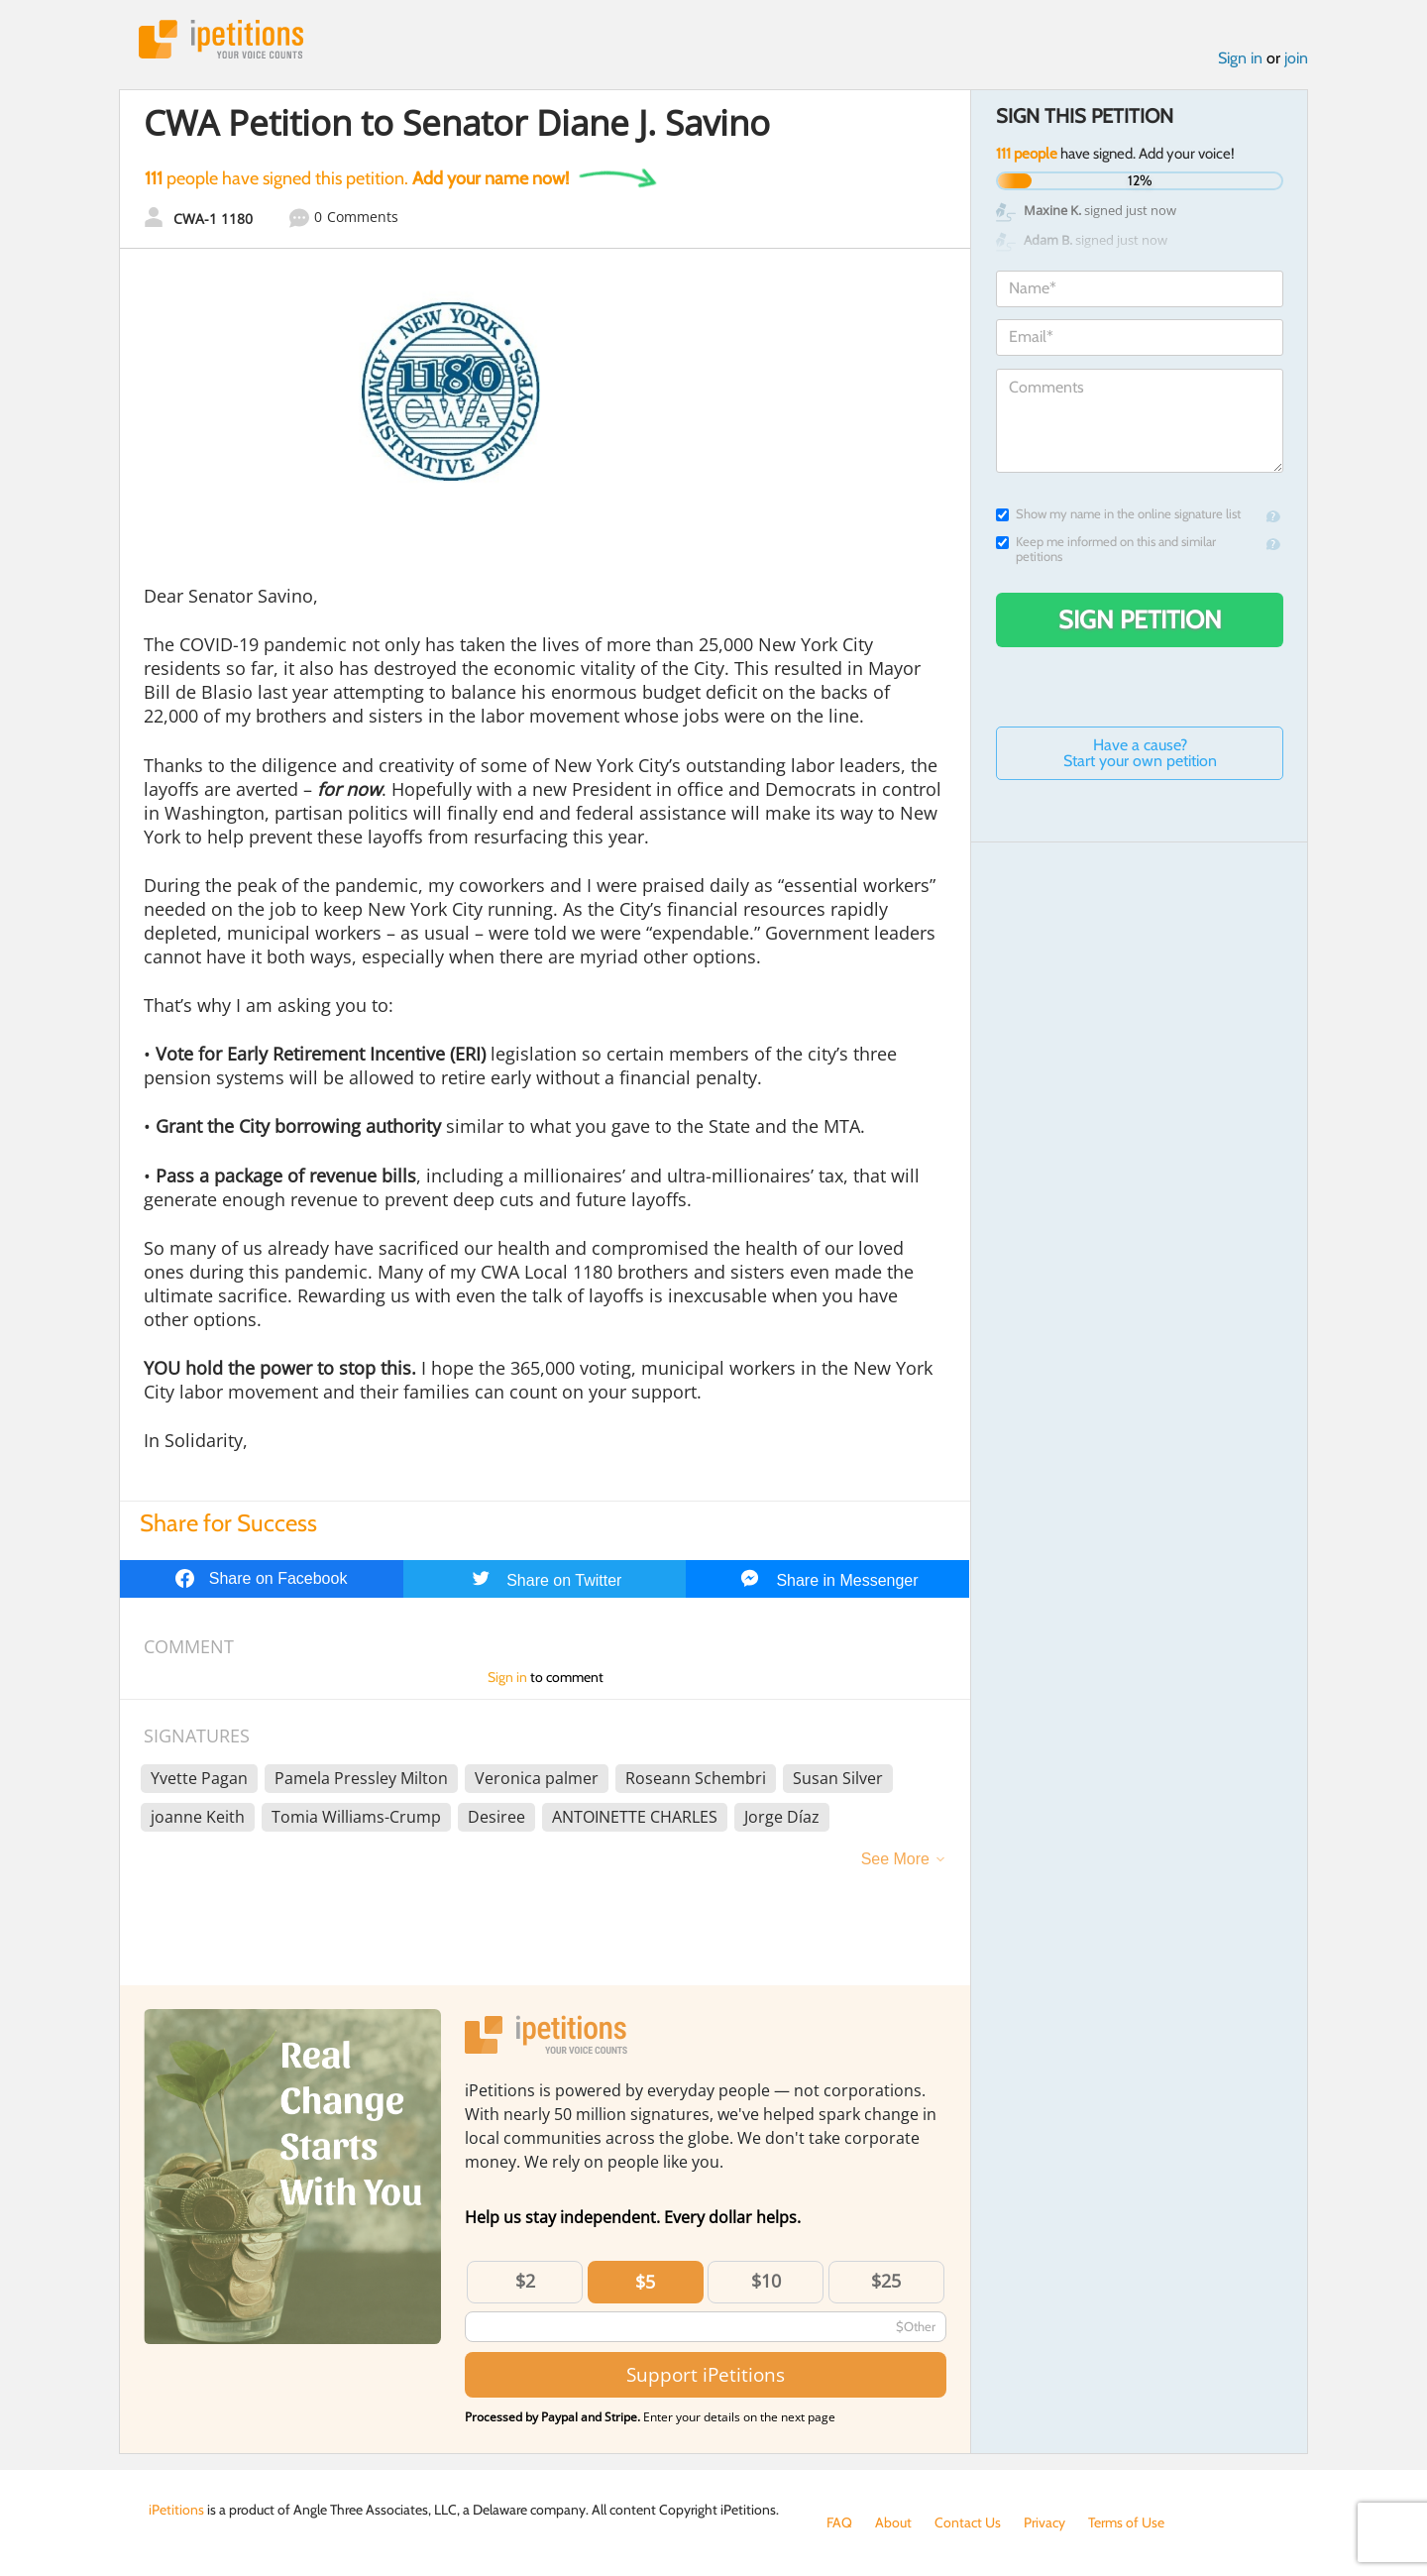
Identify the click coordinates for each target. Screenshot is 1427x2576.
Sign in (1240, 58)
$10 (766, 2281)
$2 (525, 2281)
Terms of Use (1126, 2522)
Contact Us (967, 2522)
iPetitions (221, 39)
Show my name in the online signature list (1118, 513)
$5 (645, 2282)
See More (895, 1858)
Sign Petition (1140, 619)
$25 (886, 2281)
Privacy (1044, 2522)
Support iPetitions (705, 2374)
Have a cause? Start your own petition (1140, 752)
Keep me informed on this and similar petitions (1106, 549)
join (1296, 58)
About (893, 2522)
